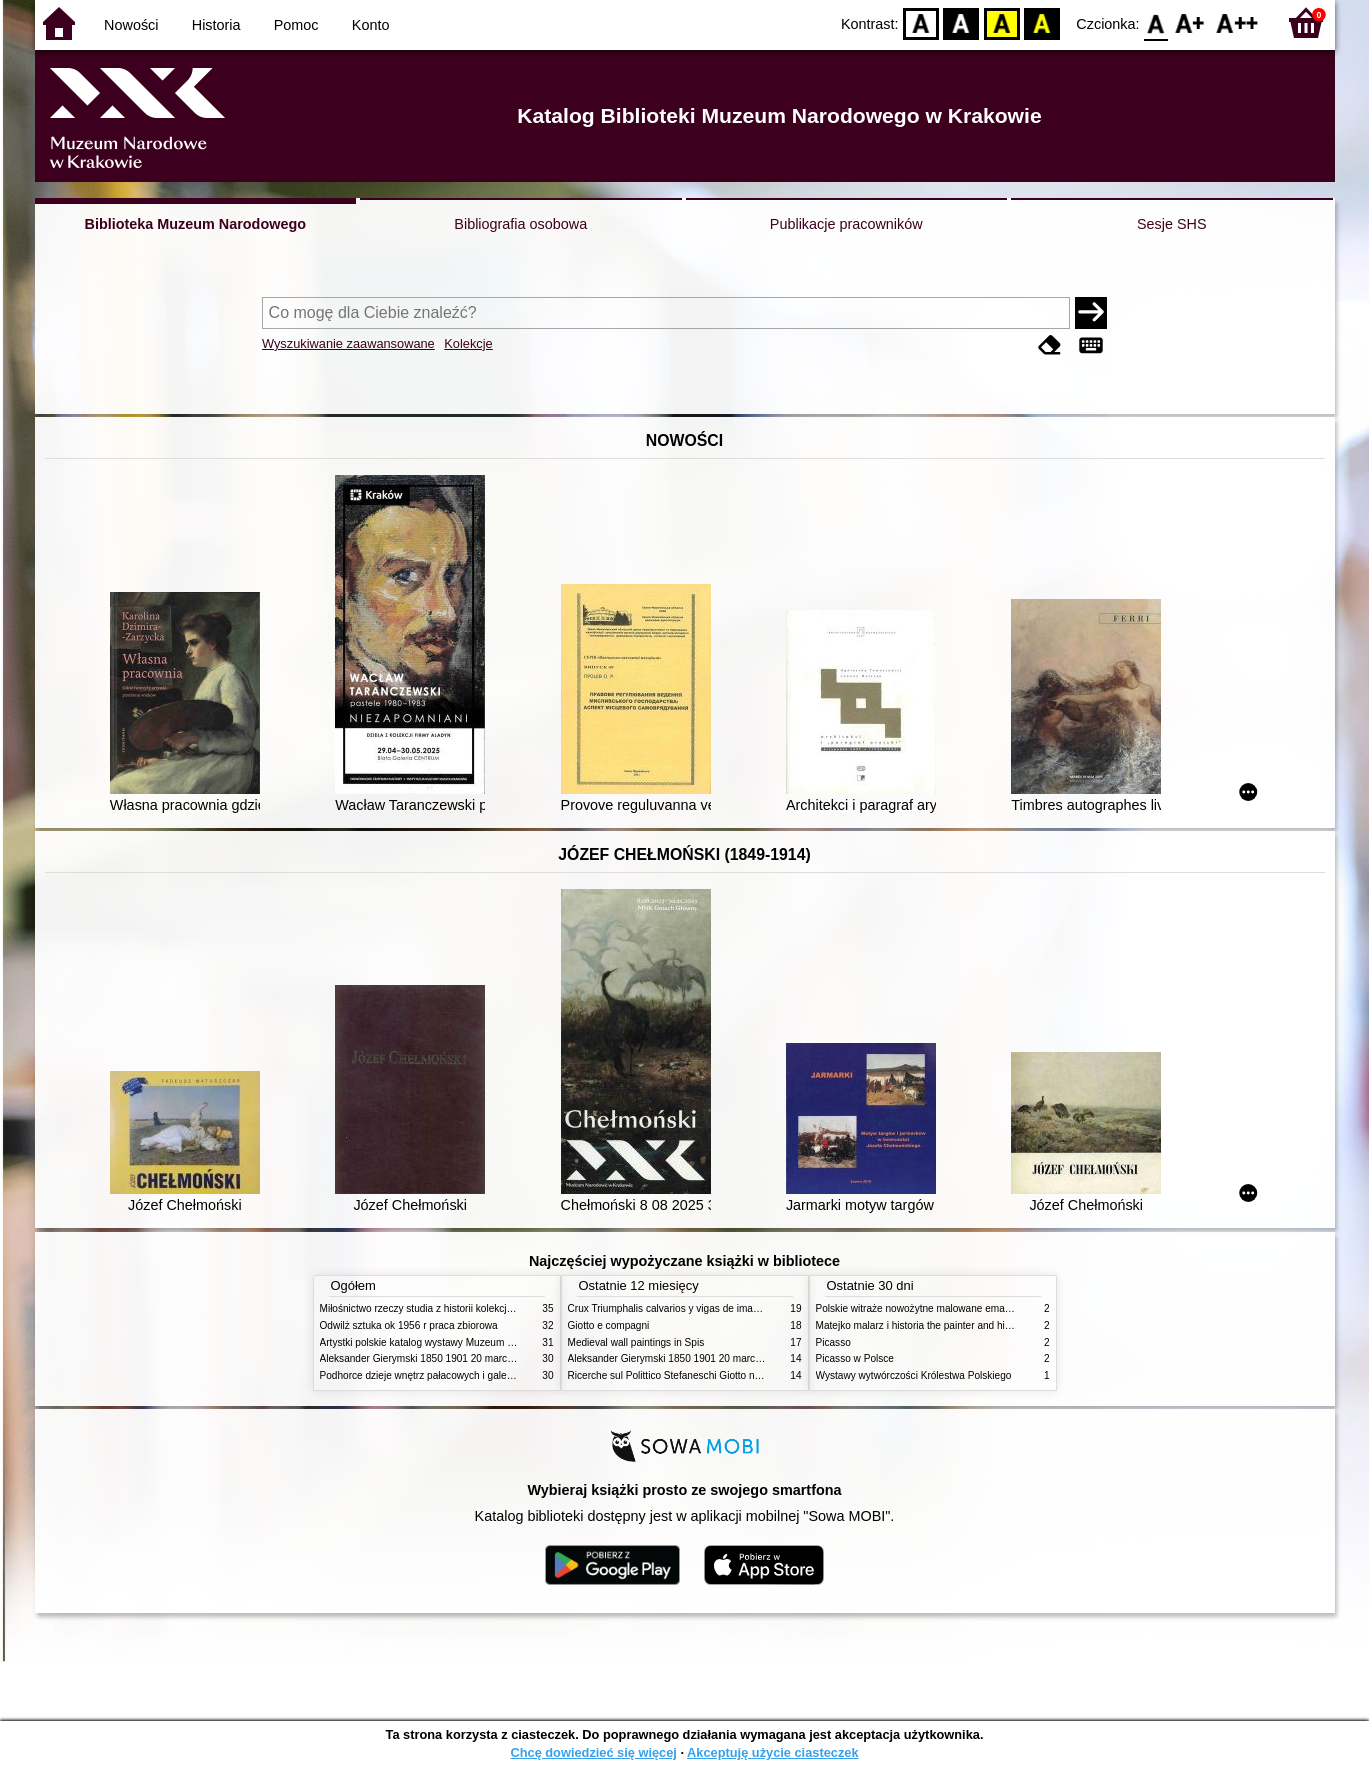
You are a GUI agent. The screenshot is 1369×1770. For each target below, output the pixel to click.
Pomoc (296, 25)
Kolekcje (468, 343)
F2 (1237, 22)
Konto (371, 25)
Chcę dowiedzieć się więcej (593, 1752)
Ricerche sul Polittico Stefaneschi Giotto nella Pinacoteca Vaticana (716, 1375)
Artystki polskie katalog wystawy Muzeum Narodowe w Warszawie (467, 1342)
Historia (216, 25)
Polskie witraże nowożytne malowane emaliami (921, 1308)
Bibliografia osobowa (520, 224)
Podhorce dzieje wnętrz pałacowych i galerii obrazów (438, 1375)
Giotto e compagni (609, 1325)
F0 (1156, 22)
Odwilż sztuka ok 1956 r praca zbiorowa (409, 1325)
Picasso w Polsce (855, 1358)
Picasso (833, 1342)
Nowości (131, 25)
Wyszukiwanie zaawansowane (348, 343)
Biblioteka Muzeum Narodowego (195, 224)
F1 (1190, 22)
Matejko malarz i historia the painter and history (921, 1325)
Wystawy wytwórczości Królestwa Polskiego (914, 1375)
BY (1042, 22)
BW (962, 22)
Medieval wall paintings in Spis (636, 1342)
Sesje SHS (1172, 224)
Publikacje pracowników (846, 224)
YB (1001, 22)
